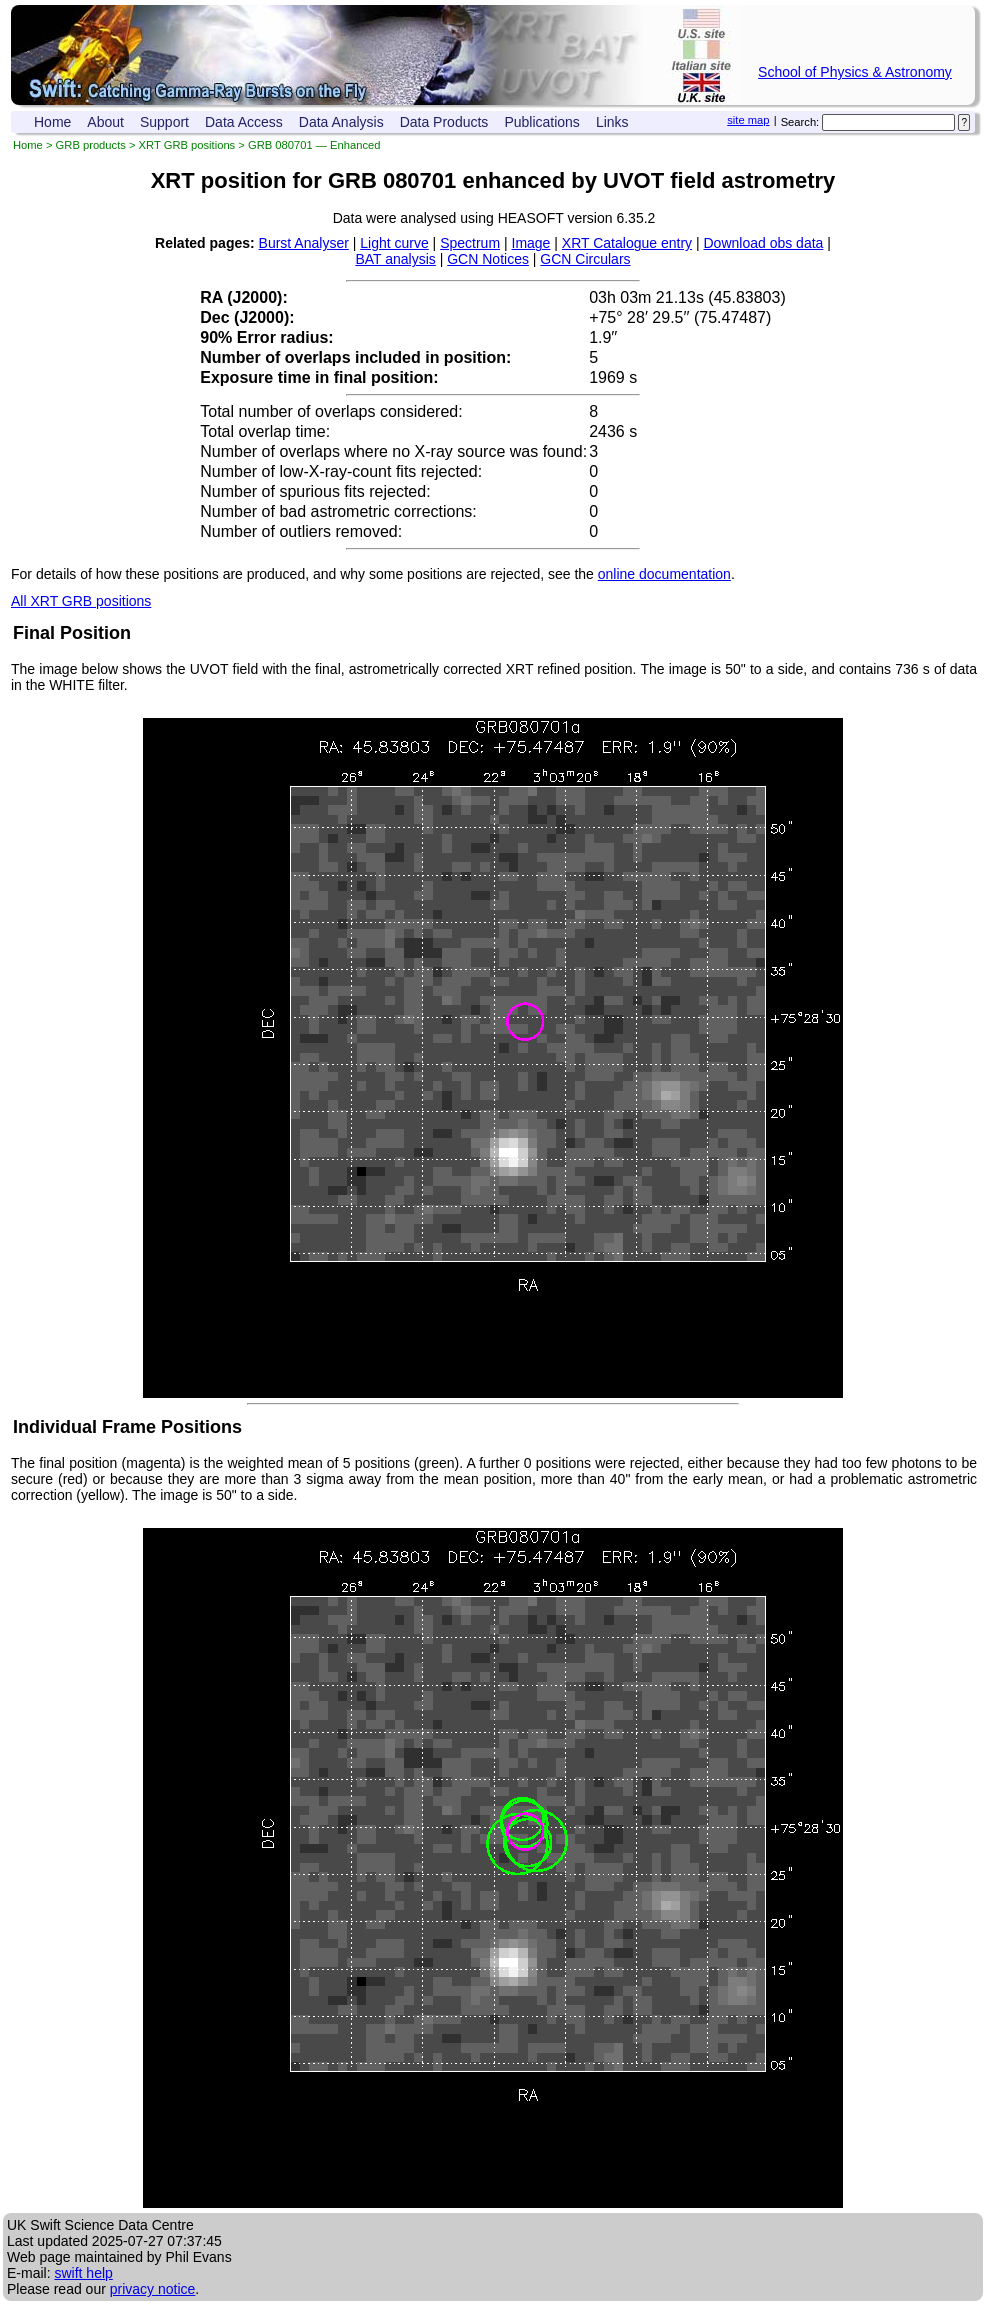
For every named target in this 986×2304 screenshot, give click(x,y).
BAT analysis (395, 259)
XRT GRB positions (187, 145)
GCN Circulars (585, 259)
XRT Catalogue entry (627, 243)
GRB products (91, 145)
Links (612, 122)
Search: (800, 122)
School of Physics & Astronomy (855, 72)
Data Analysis (341, 122)
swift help (83, 2273)
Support (164, 122)
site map (748, 120)
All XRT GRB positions (81, 601)
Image (531, 243)
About (105, 122)
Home (52, 122)
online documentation (664, 574)
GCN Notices (488, 259)
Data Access (244, 122)
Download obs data (764, 243)
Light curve (394, 243)
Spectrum (470, 243)
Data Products (444, 122)
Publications (542, 122)
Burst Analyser (304, 243)
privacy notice (153, 2289)
